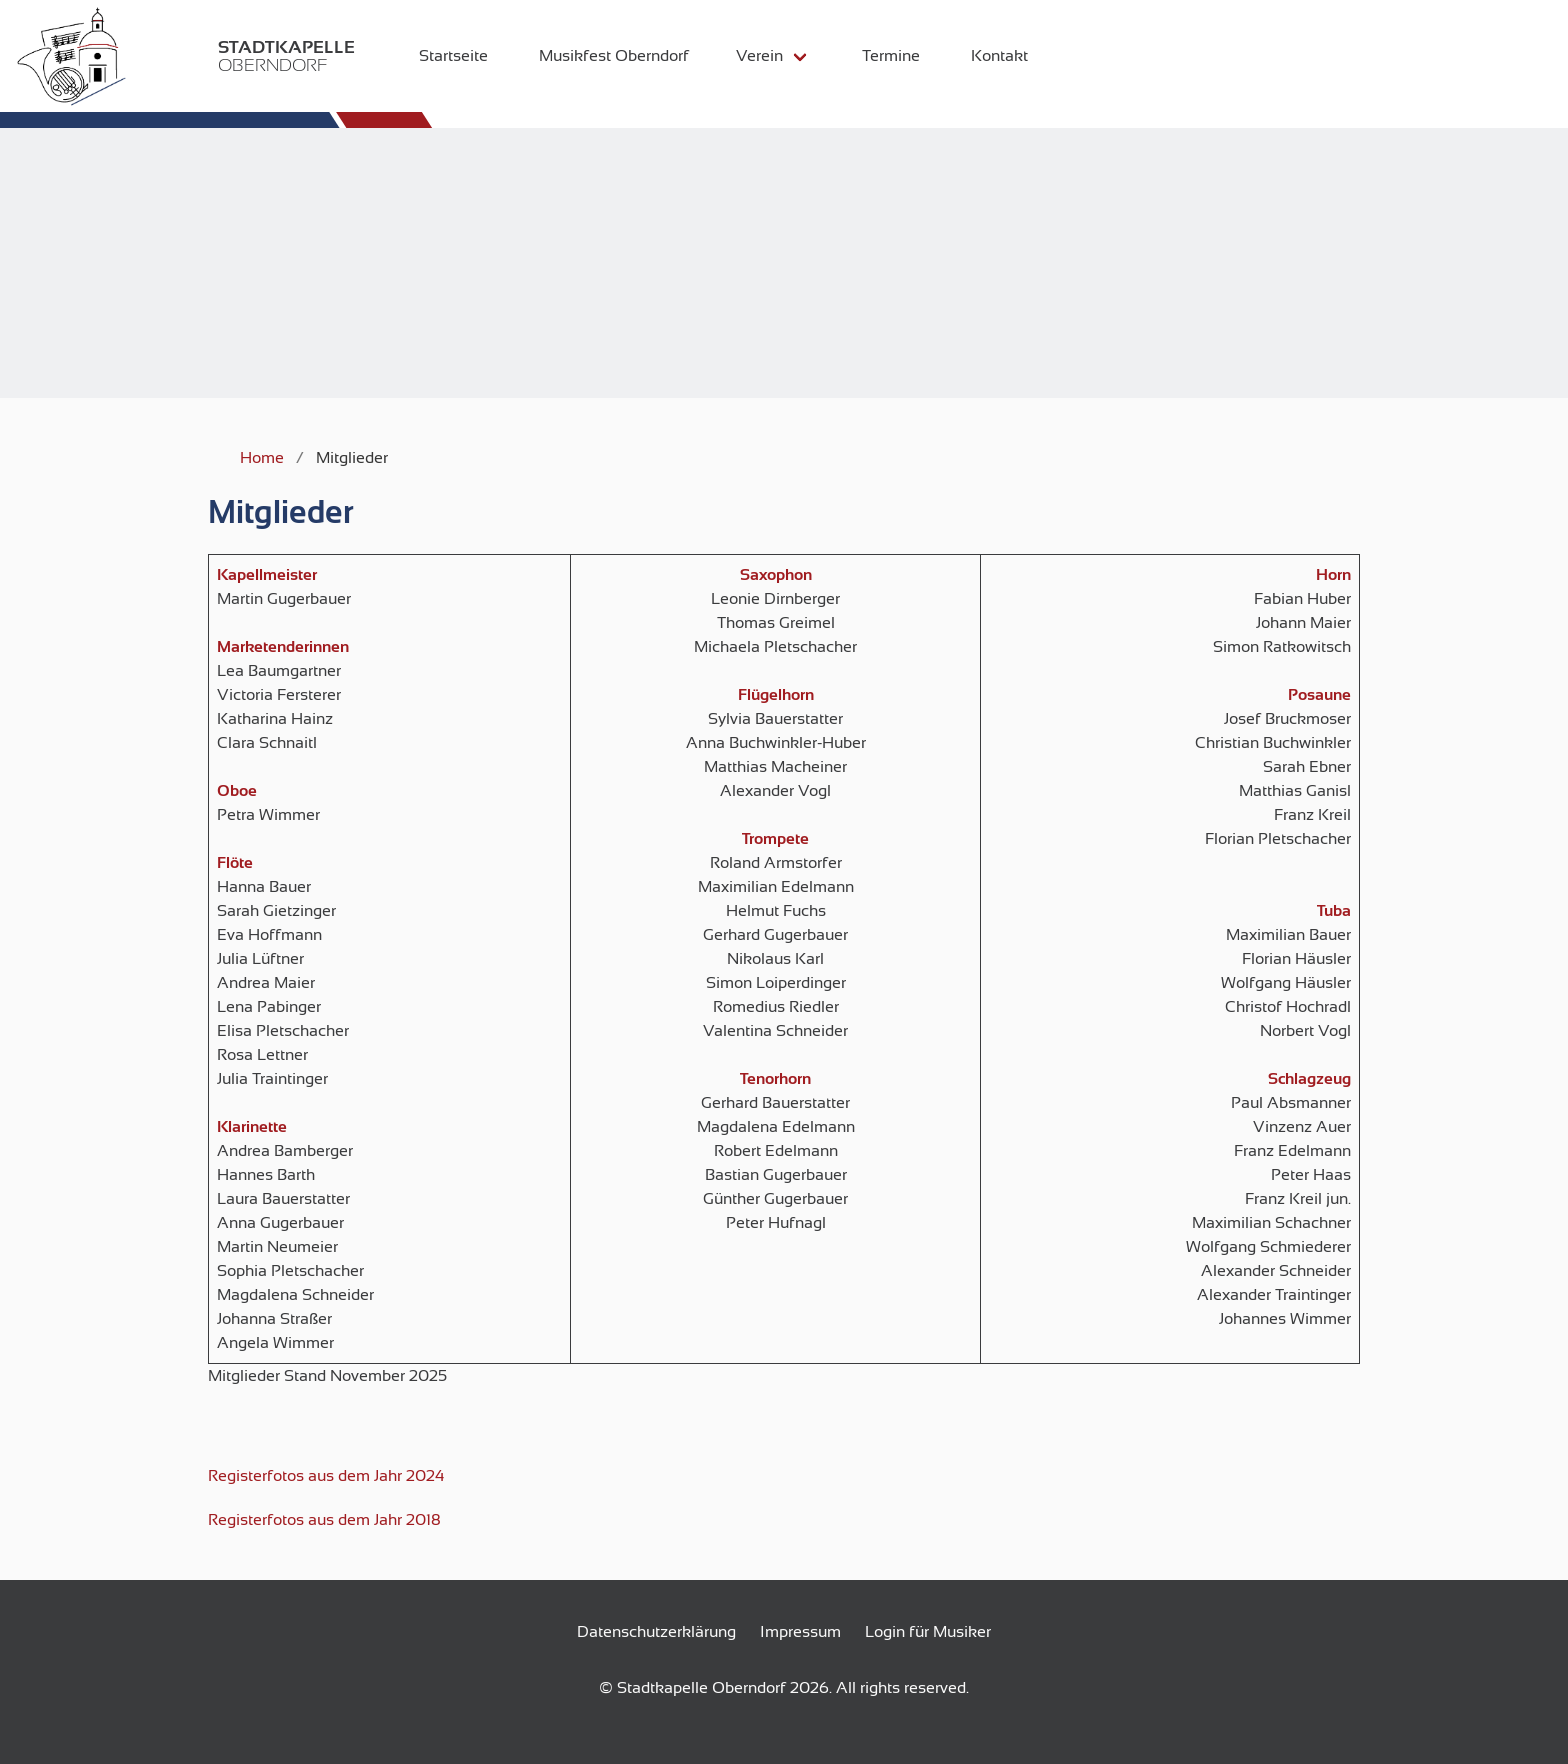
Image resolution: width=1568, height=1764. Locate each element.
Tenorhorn (775, 1079)
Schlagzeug (1309, 1079)
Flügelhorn (776, 695)
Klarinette (252, 1127)
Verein (746, 56)
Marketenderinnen (283, 647)
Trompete (775, 839)
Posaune (1319, 695)
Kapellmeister (267, 575)
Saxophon (776, 575)
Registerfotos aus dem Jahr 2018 (324, 1520)
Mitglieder (281, 512)
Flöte (235, 863)
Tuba (1334, 911)
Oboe (237, 791)
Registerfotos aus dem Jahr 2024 (326, 1476)
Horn (1333, 575)
